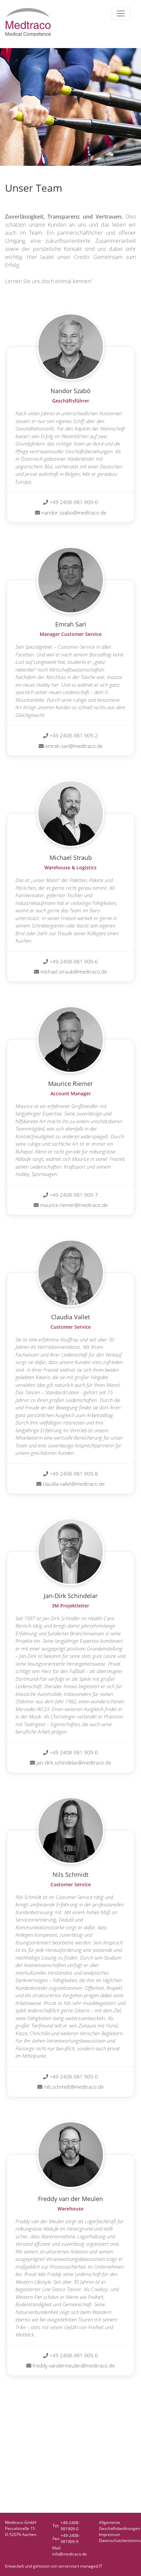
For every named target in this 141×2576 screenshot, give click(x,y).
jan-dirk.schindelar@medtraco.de (73, 1762)
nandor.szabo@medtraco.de (73, 512)
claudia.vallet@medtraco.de (74, 1483)
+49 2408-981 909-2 (73, 735)
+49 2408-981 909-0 (73, 502)
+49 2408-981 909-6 (73, 961)
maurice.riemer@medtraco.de (74, 1205)
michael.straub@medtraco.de (73, 971)
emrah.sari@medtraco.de (74, 746)
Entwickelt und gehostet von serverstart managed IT (53, 2566)
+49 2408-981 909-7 (73, 1194)
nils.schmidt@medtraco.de (74, 2086)
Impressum (109, 2534)
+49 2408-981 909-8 (73, 1473)
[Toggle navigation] (120, 13)
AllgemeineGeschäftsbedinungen (119, 2525)
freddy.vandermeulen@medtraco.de (74, 2365)
